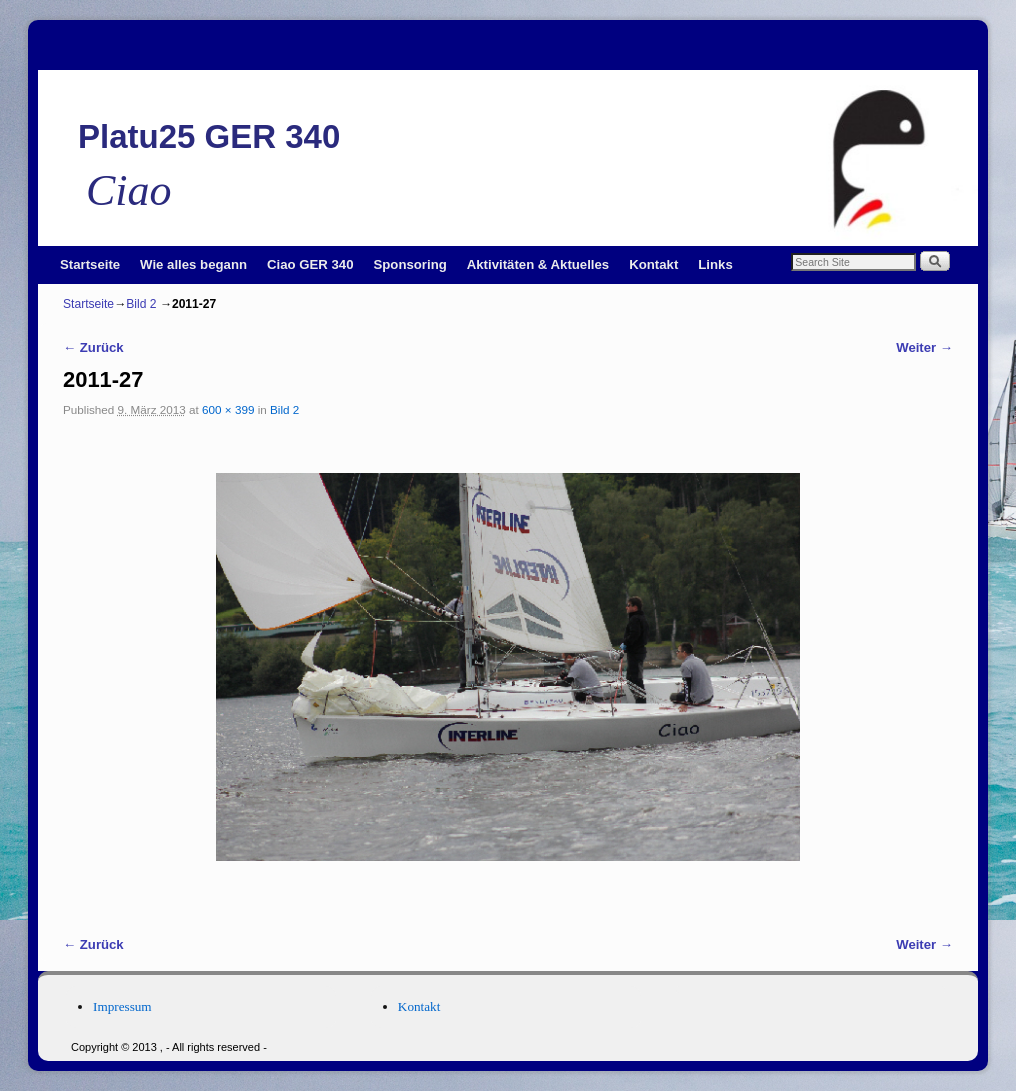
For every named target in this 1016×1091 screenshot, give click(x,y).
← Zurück (93, 347)
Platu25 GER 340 (209, 136)
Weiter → (924, 347)
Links (715, 264)
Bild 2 (141, 304)
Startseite (90, 264)
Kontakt (653, 264)
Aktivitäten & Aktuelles (538, 264)
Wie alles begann (193, 264)
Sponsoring (410, 264)
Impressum (122, 1006)
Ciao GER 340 (310, 264)
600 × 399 (228, 409)
